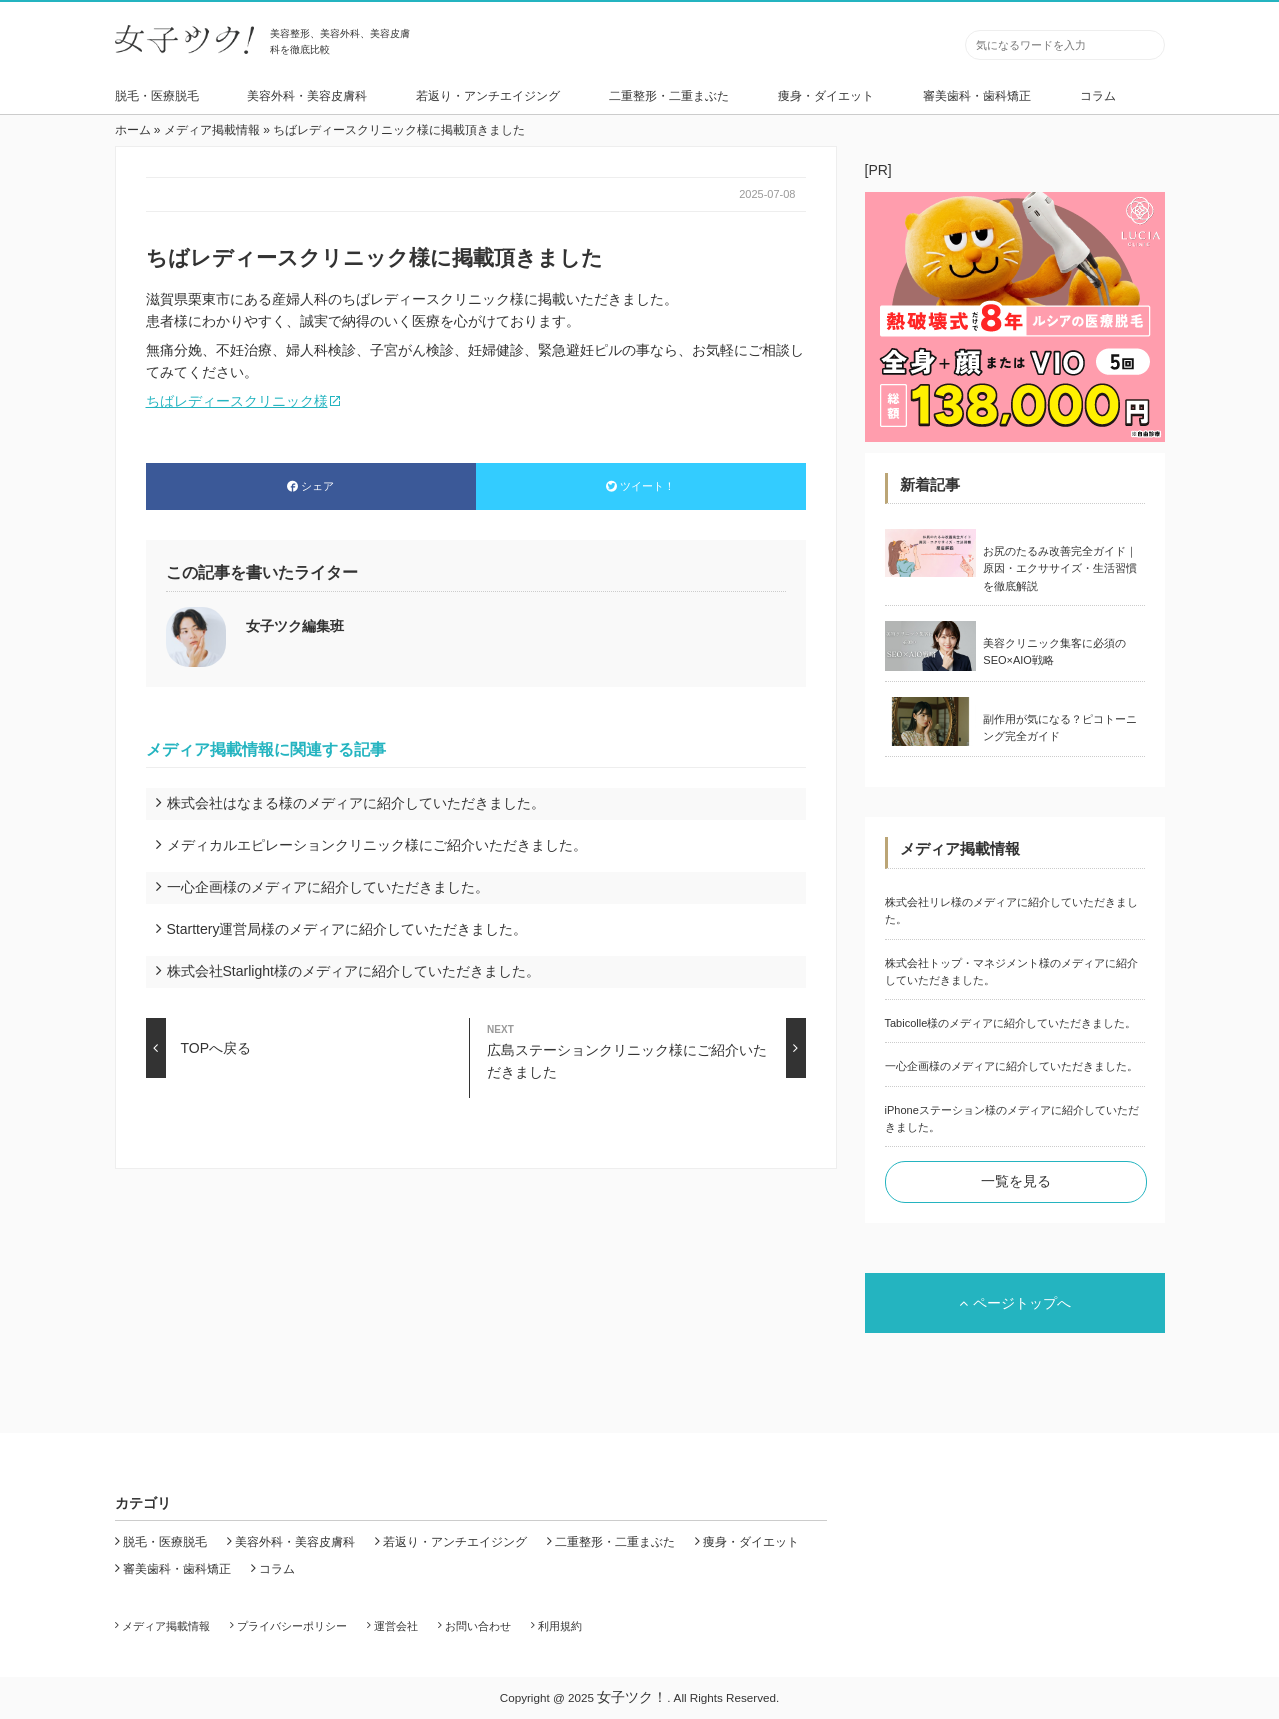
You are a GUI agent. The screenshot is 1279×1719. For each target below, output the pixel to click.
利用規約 (560, 1626)
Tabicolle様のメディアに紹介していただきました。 (1011, 1023)
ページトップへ (1015, 1303)
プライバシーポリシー (292, 1626)
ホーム (133, 130)
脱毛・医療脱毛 (157, 96)
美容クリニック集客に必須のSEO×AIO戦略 (1054, 651)
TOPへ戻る (199, 1048)
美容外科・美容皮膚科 (307, 96)
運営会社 (396, 1626)
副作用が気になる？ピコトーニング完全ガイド (1060, 727)
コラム (1098, 96)
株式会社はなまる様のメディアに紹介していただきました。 (356, 803)
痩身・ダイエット (826, 96)
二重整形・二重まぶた (669, 96)
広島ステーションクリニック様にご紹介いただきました (646, 1048)
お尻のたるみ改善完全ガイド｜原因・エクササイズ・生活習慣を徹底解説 (1060, 568)
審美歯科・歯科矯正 (977, 96)
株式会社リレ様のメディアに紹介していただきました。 (1011, 910)
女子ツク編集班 (295, 626)
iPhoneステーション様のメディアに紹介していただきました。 (1012, 1118)
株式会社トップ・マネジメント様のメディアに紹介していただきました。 (1011, 971)
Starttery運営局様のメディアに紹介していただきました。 (347, 929)
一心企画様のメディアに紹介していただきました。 (328, 887)
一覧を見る (1016, 1181)
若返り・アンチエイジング (488, 96)
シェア (310, 486)
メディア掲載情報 (212, 130)
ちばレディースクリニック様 (237, 401)
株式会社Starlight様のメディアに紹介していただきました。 (353, 971)
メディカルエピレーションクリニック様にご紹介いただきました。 (377, 845)
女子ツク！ (632, 1697)
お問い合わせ (478, 1626)
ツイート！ (640, 486)
